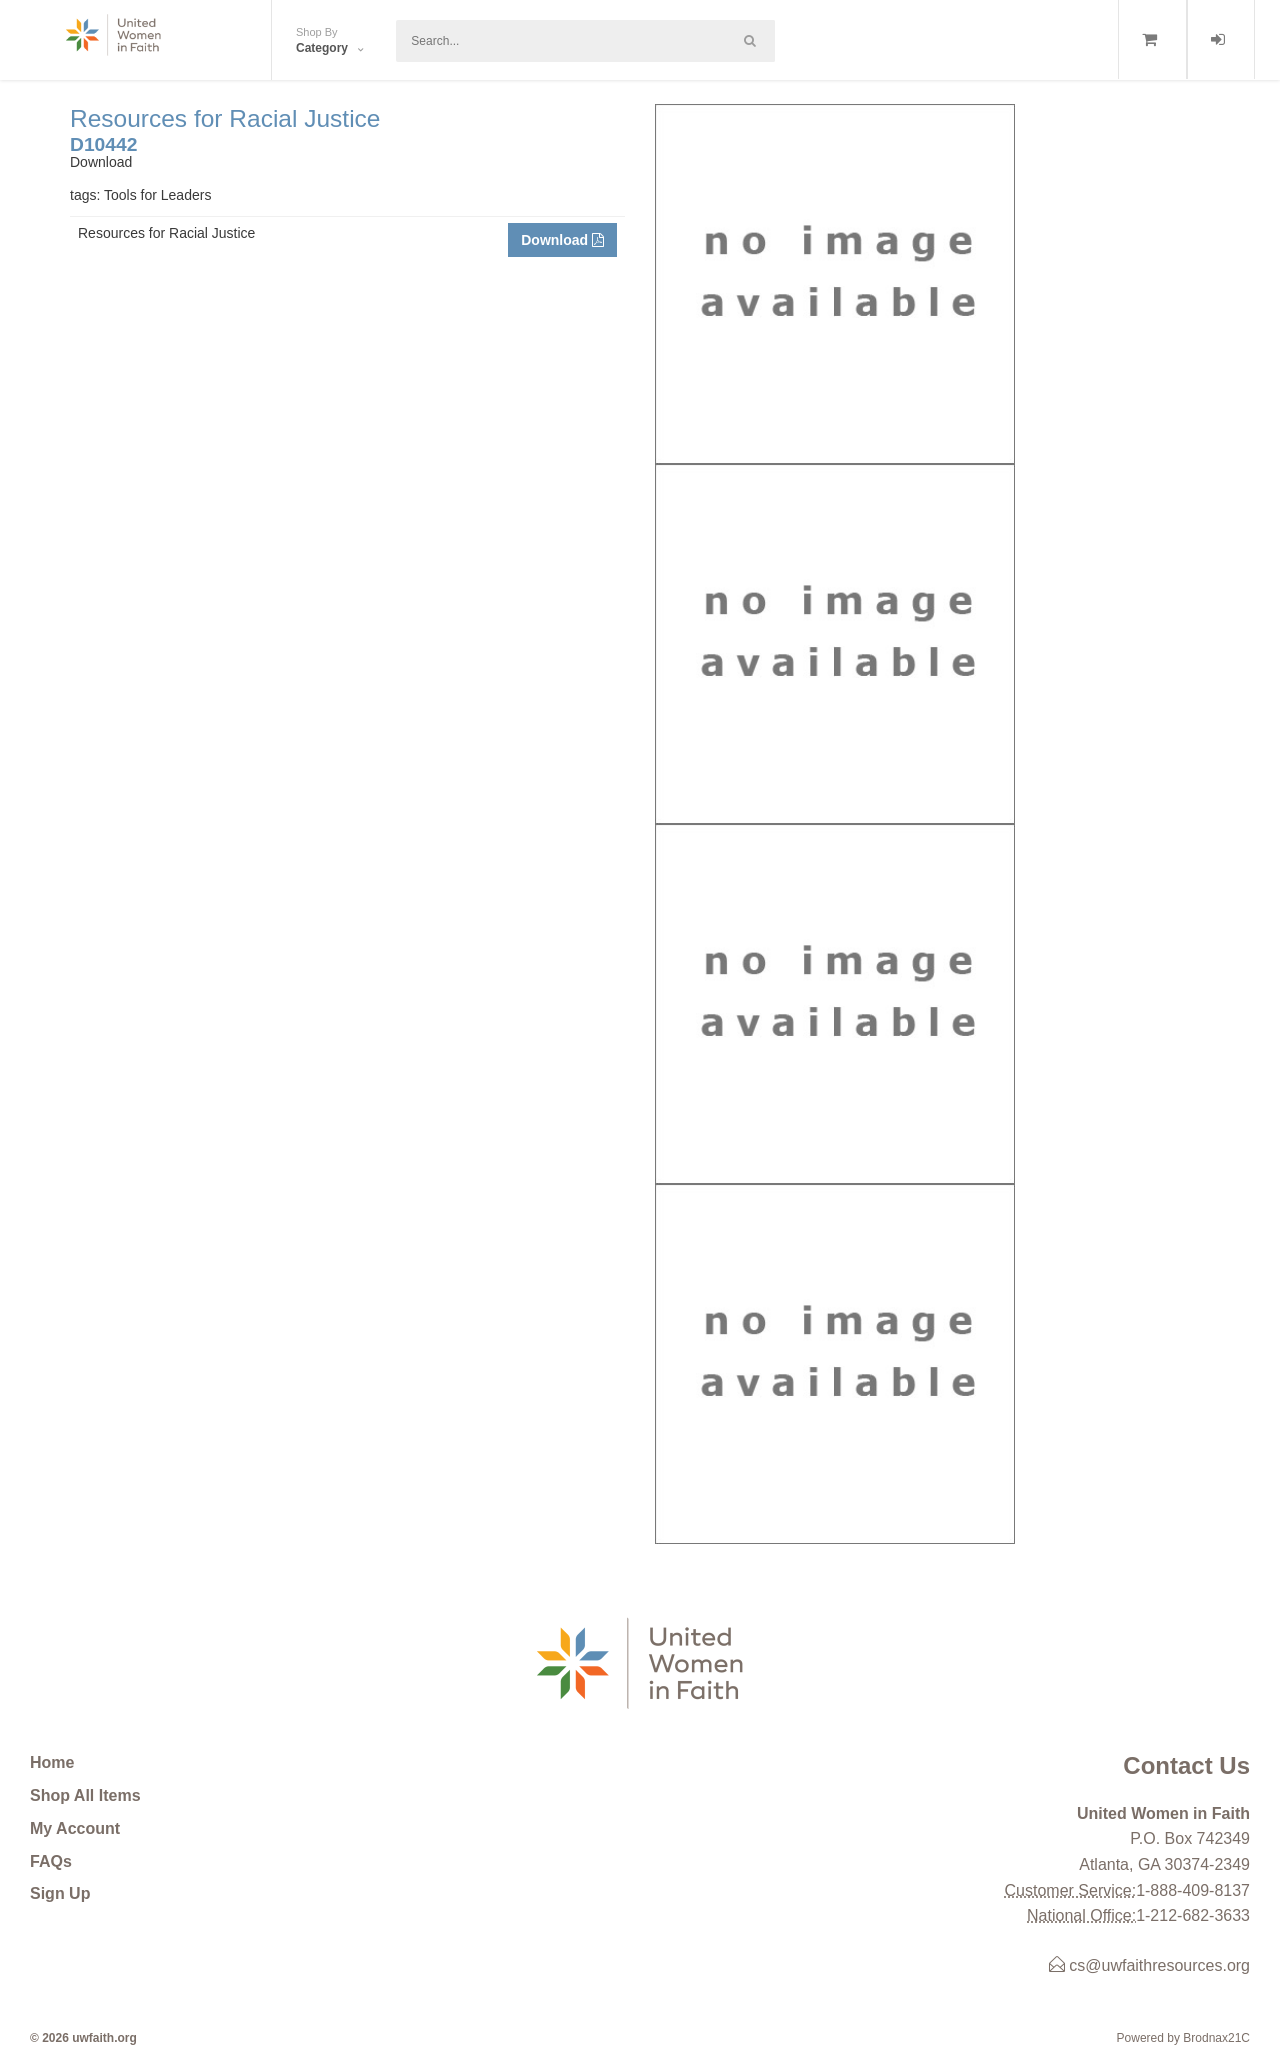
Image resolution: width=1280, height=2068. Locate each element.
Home (52, 1762)
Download (562, 240)
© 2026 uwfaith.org (83, 2038)
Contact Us (1186, 1765)
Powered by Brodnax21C (1183, 2038)
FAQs (51, 1861)
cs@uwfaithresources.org (1149, 1965)
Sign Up (60, 1893)
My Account (75, 1828)
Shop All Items (85, 1795)
